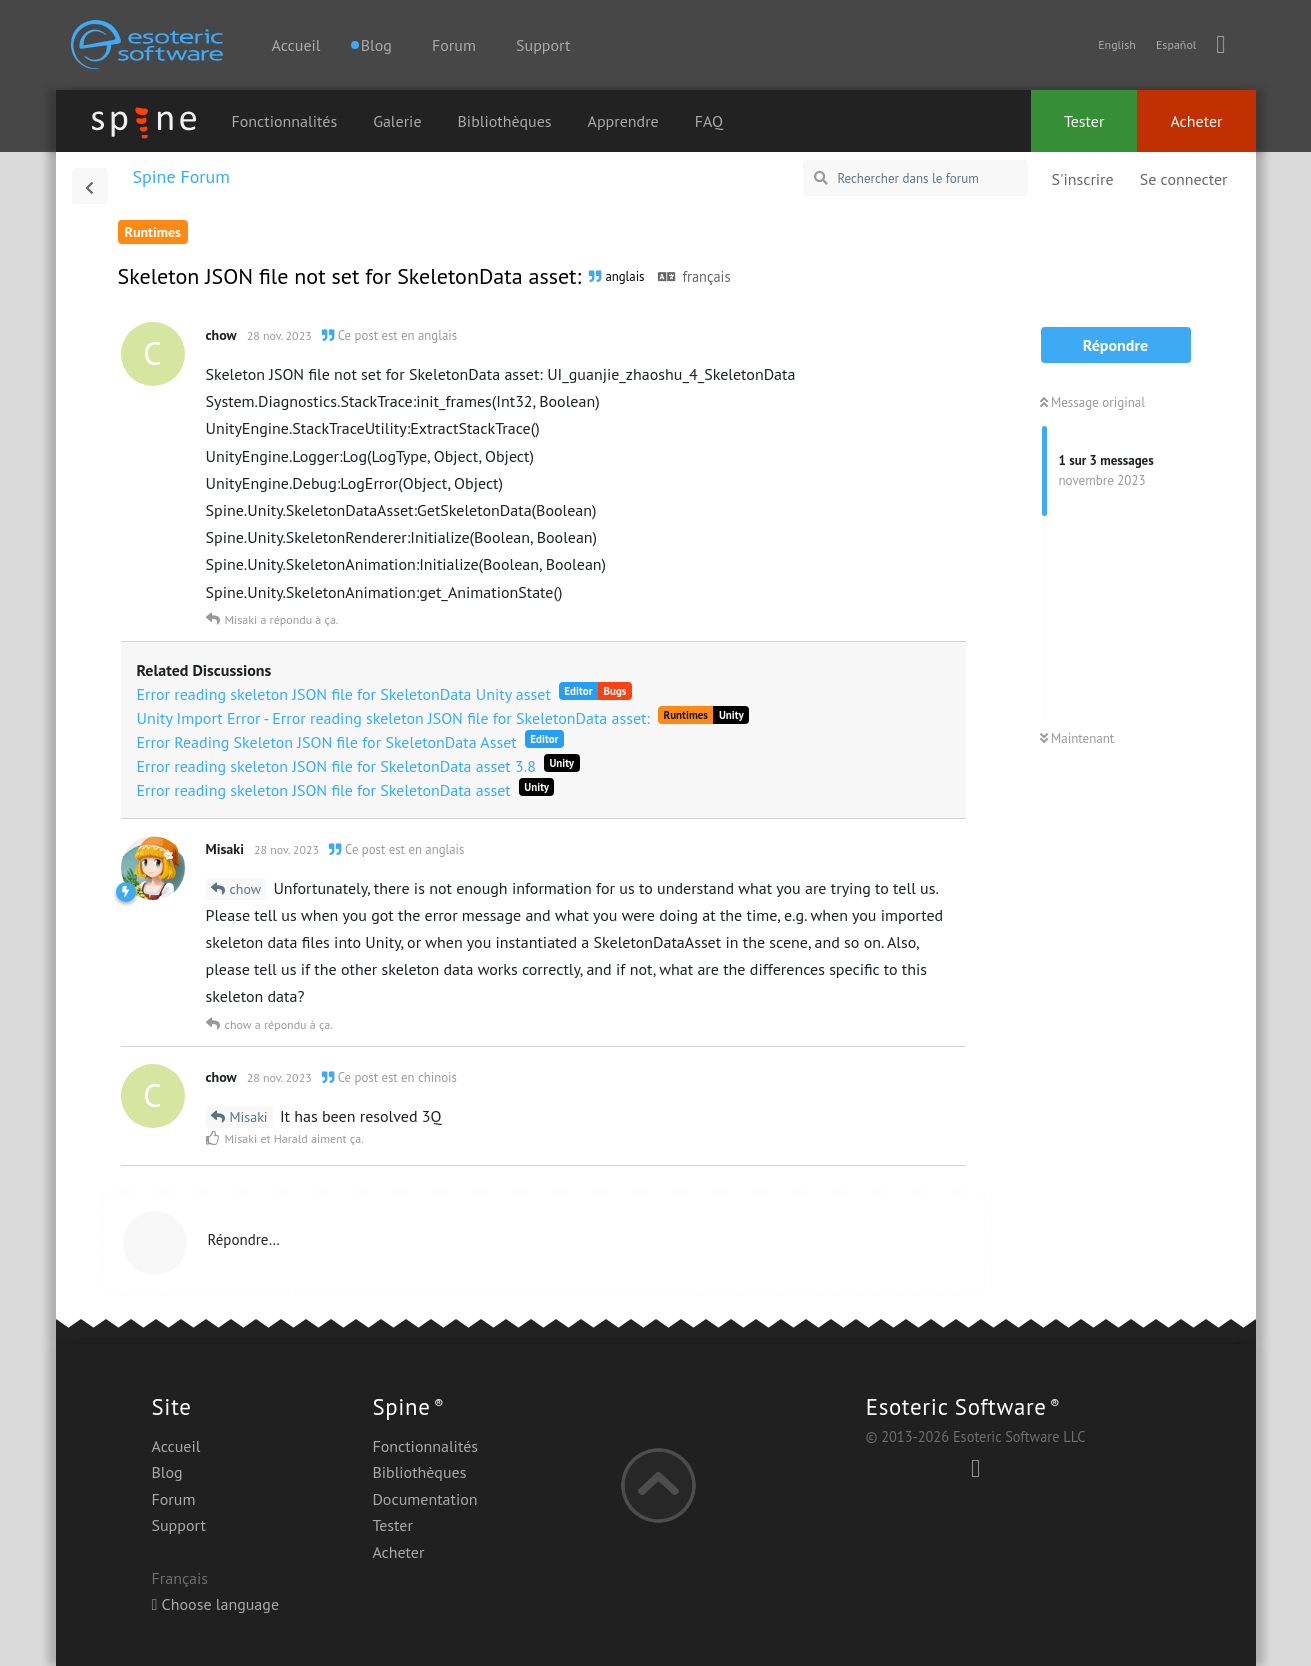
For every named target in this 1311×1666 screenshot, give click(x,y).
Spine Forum (181, 176)
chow (246, 889)
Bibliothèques (505, 121)
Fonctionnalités (285, 121)
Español (1176, 44)
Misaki (249, 1117)
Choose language (216, 1604)
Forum (454, 45)
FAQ (709, 121)
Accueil (296, 45)
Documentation (424, 1499)
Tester (1084, 121)
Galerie (397, 121)
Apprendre (623, 121)
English (1117, 44)
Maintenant (1077, 738)
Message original (1093, 402)
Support (543, 45)
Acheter (1196, 121)
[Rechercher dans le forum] (915, 178)
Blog (167, 1472)
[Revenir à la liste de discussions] (90, 186)
